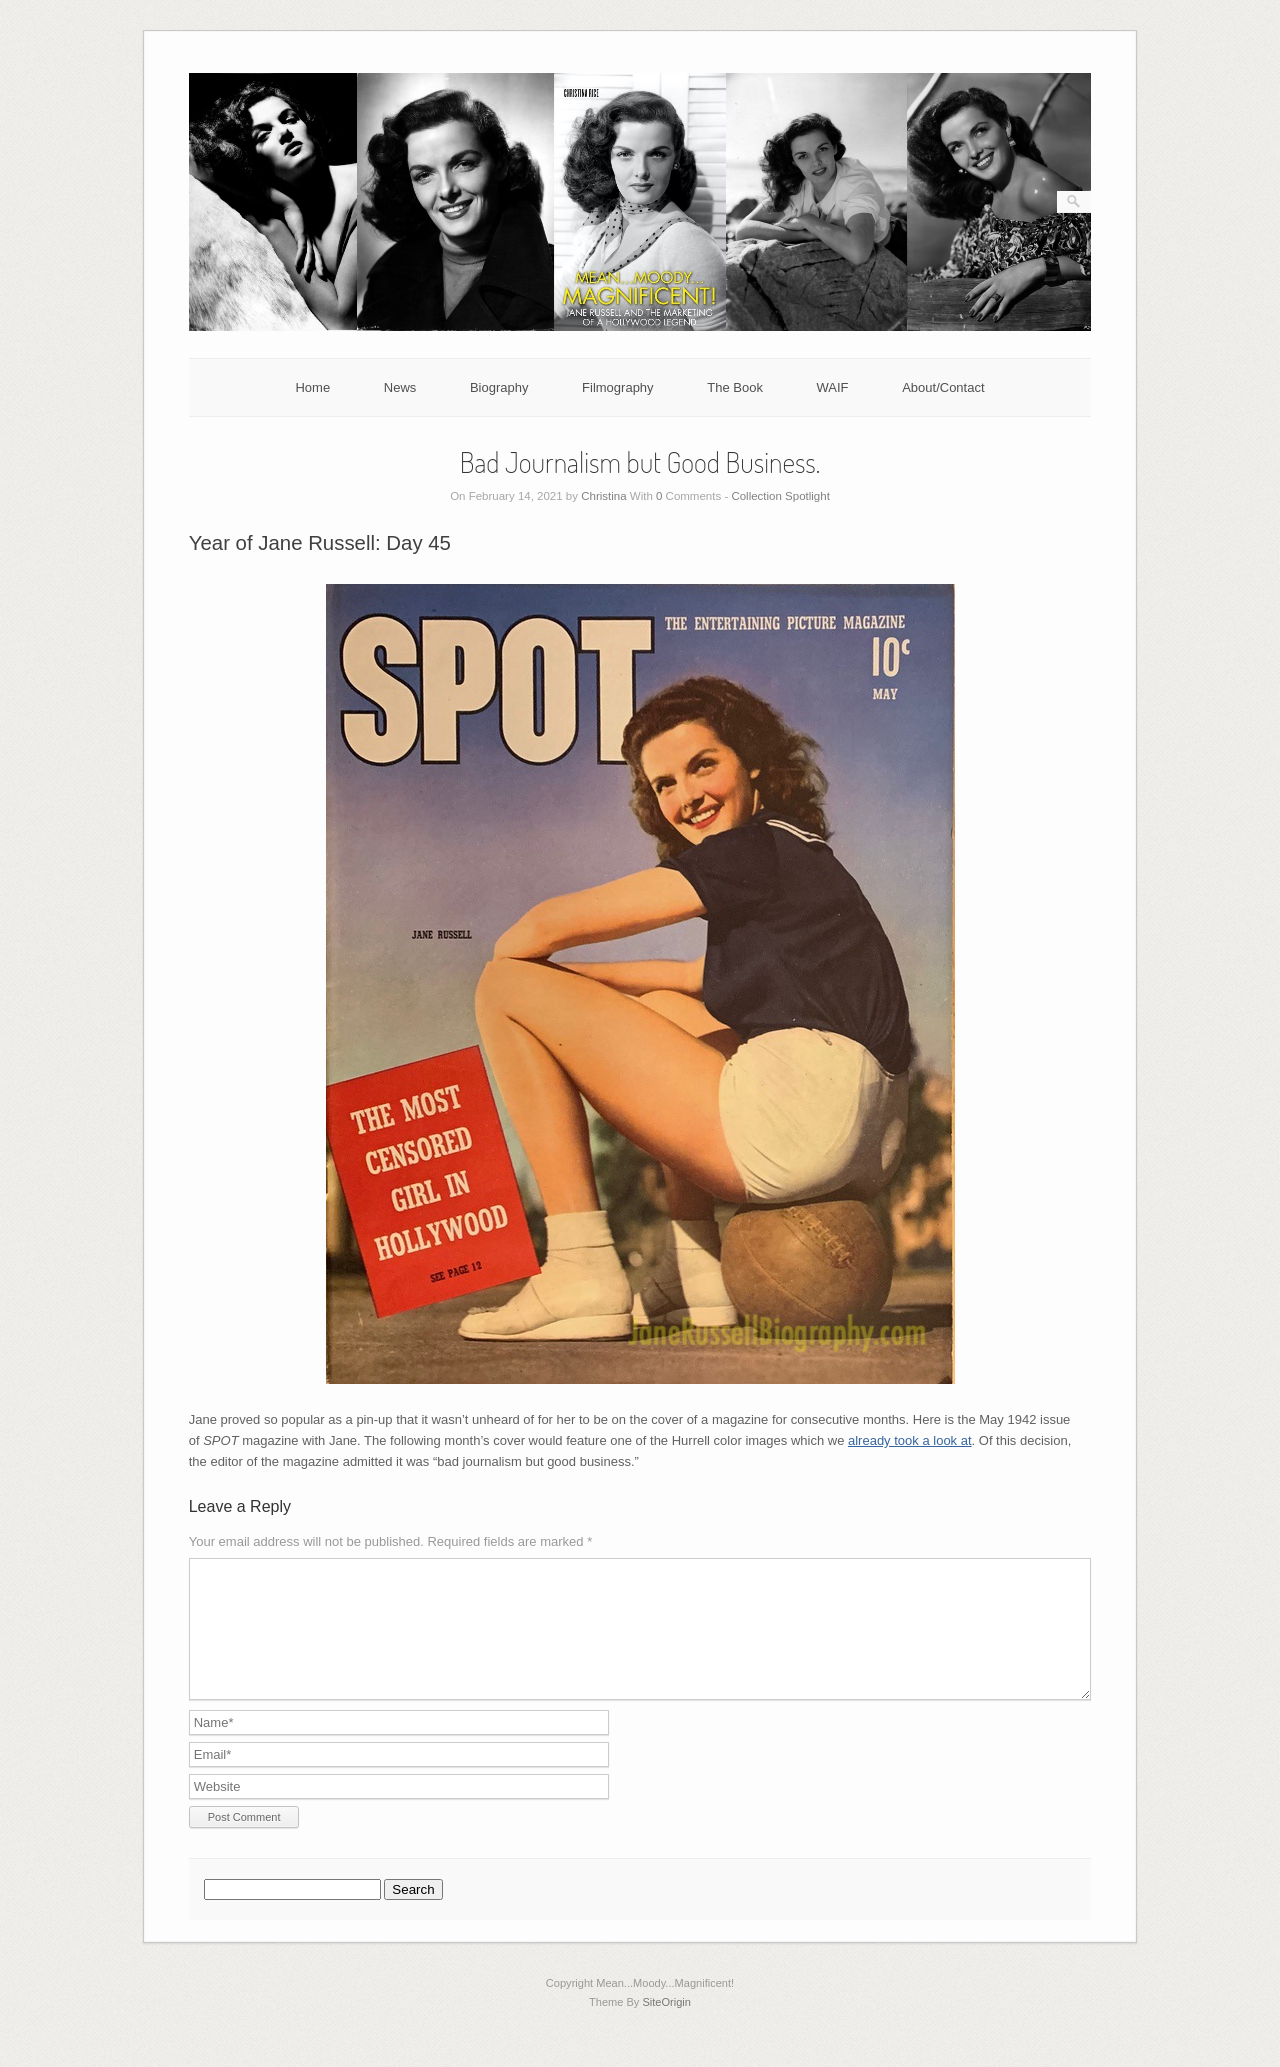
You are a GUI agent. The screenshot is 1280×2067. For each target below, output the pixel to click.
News (400, 387)
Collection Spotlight (780, 496)
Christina (603, 496)
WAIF (833, 387)
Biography (499, 387)
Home (312, 387)
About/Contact (943, 387)
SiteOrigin (666, 2026)
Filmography (618, 387)
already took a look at (910, 1440)
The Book (735, 387)
